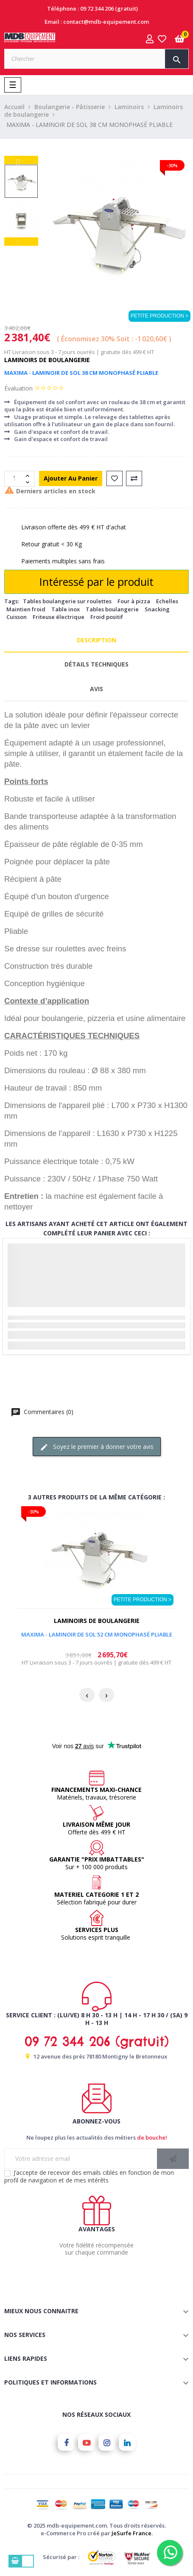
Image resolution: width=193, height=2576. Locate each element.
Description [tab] (96, 640)
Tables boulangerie (112, 609)
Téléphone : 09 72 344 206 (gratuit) (92, 8)
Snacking (157, 609)
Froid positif (106, 617)
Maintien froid (25, 609)
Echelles (167, 601)
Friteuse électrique (58, 617)
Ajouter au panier (71, 478)
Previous (21, 241)
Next (21, 160)
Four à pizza (133, 601)
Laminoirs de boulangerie (47, 360)
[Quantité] (14, 478)
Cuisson (16, 617)
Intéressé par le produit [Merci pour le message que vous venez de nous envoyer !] (96, 581)
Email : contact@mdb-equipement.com (97, 21)
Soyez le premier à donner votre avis (97, 1447)
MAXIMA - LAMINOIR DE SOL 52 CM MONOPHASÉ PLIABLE (96, 1634)
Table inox (65, 609)
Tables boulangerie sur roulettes (67, 601)
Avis (96, 689)
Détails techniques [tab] (96, 664)
